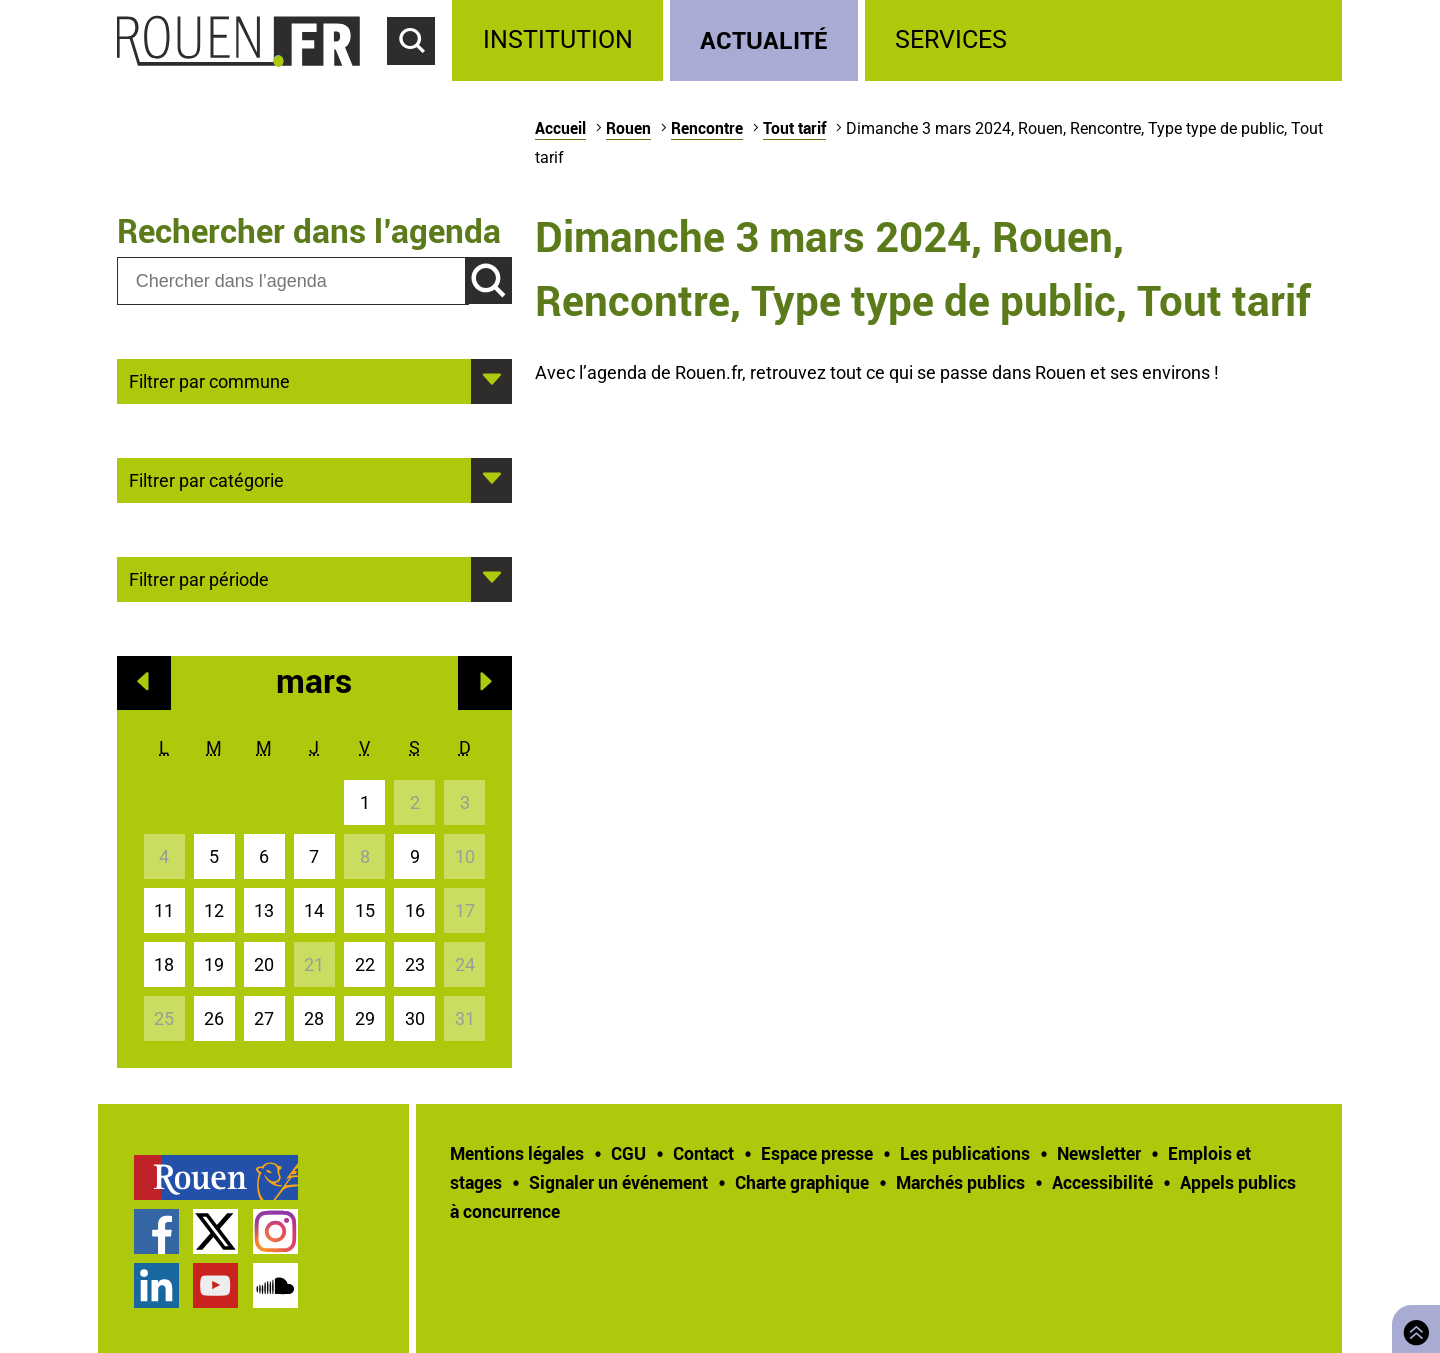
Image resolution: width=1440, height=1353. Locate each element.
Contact (703, 1153)
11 (164, 910)
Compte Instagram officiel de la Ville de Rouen (275, 1231)
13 (264, 910)
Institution (558, 39)
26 (214, 1018)
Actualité (764, 39)
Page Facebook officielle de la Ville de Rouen (156, 1231)
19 (214, 964)
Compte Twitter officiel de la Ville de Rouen (215, 1231)
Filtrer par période (199, 578)
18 (164, 964)
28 (314, 1018)
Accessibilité (1102, 1182)
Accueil (560, 128)
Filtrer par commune (209, 380)
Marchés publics (960, 1182)
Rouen (628, 128)
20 (264, 964)
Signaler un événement (618, 1182)
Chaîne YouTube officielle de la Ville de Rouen (215, 1285)
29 (365, 1018)
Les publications (965, 1153)
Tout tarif (794, 128)
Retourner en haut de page (1412, 1326)
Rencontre (707, 128)
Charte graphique (802, 1182)
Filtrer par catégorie (206, 479)
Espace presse (817, 1153)
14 (314, 910)
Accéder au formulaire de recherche (420, 76)
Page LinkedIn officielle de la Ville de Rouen (156, 1285)
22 (365, 964)
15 (365, 910)
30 (415, 1018)
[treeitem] (560, 40)
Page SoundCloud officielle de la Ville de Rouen (275, 1285)
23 (415, 964)
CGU (628, 1153)
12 (214, 910)
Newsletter (1099, 1153)
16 (415, 910)
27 (264, 1018)
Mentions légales (517, 1153)
